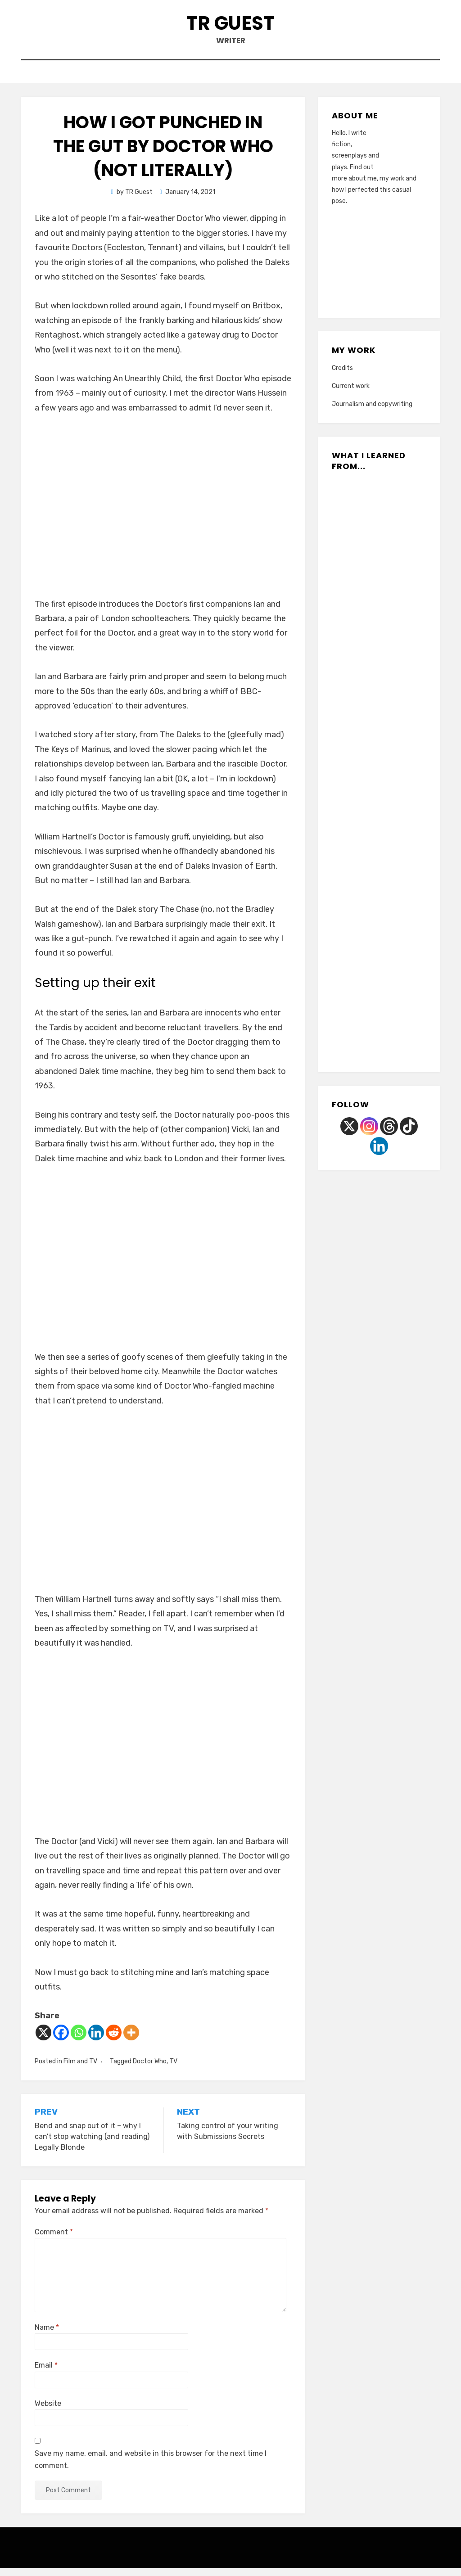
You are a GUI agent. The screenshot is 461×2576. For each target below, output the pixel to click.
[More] (131, 2040)
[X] (43, 2040)
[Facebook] (61, 2040)
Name (47, 2335)
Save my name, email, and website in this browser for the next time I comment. (151, 2467)
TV (173, 2069)
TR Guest (231, 26)
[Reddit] (114, 2040)
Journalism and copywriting (372, 412)
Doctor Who (150, 2069)
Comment (54, 2240)
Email (46, 2373)
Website (48, 2411)
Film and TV (80, 2069)
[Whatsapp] (78, 2040)
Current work (351, 394)
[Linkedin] (96, 2040)
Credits (342, 376)
